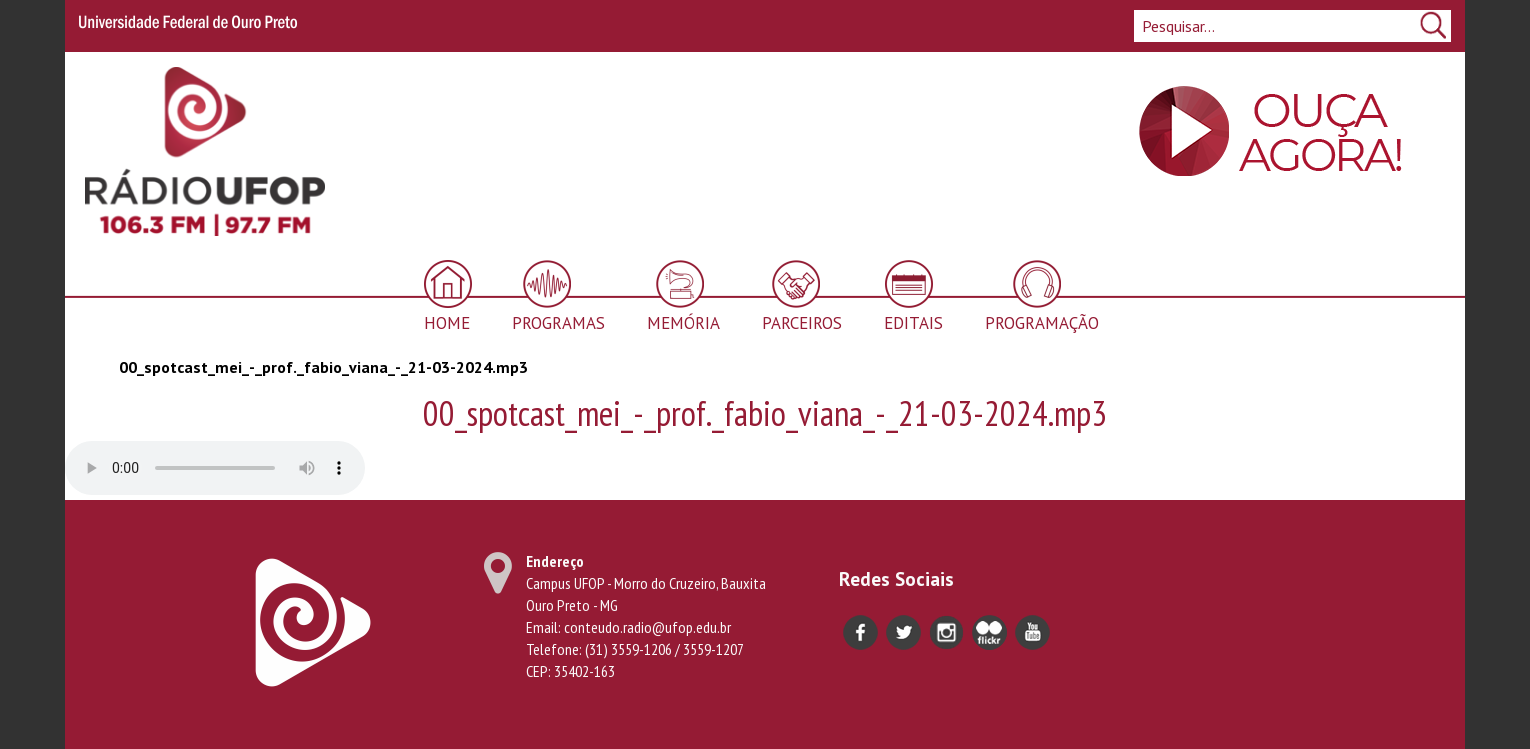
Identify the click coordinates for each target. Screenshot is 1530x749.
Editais (913, 323)
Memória (683, 323)
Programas (558, 323)
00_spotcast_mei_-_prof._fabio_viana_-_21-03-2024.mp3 (323, 367)
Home (447, 323)
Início (93, 366)
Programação (1042, 323)
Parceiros (802, 323)
